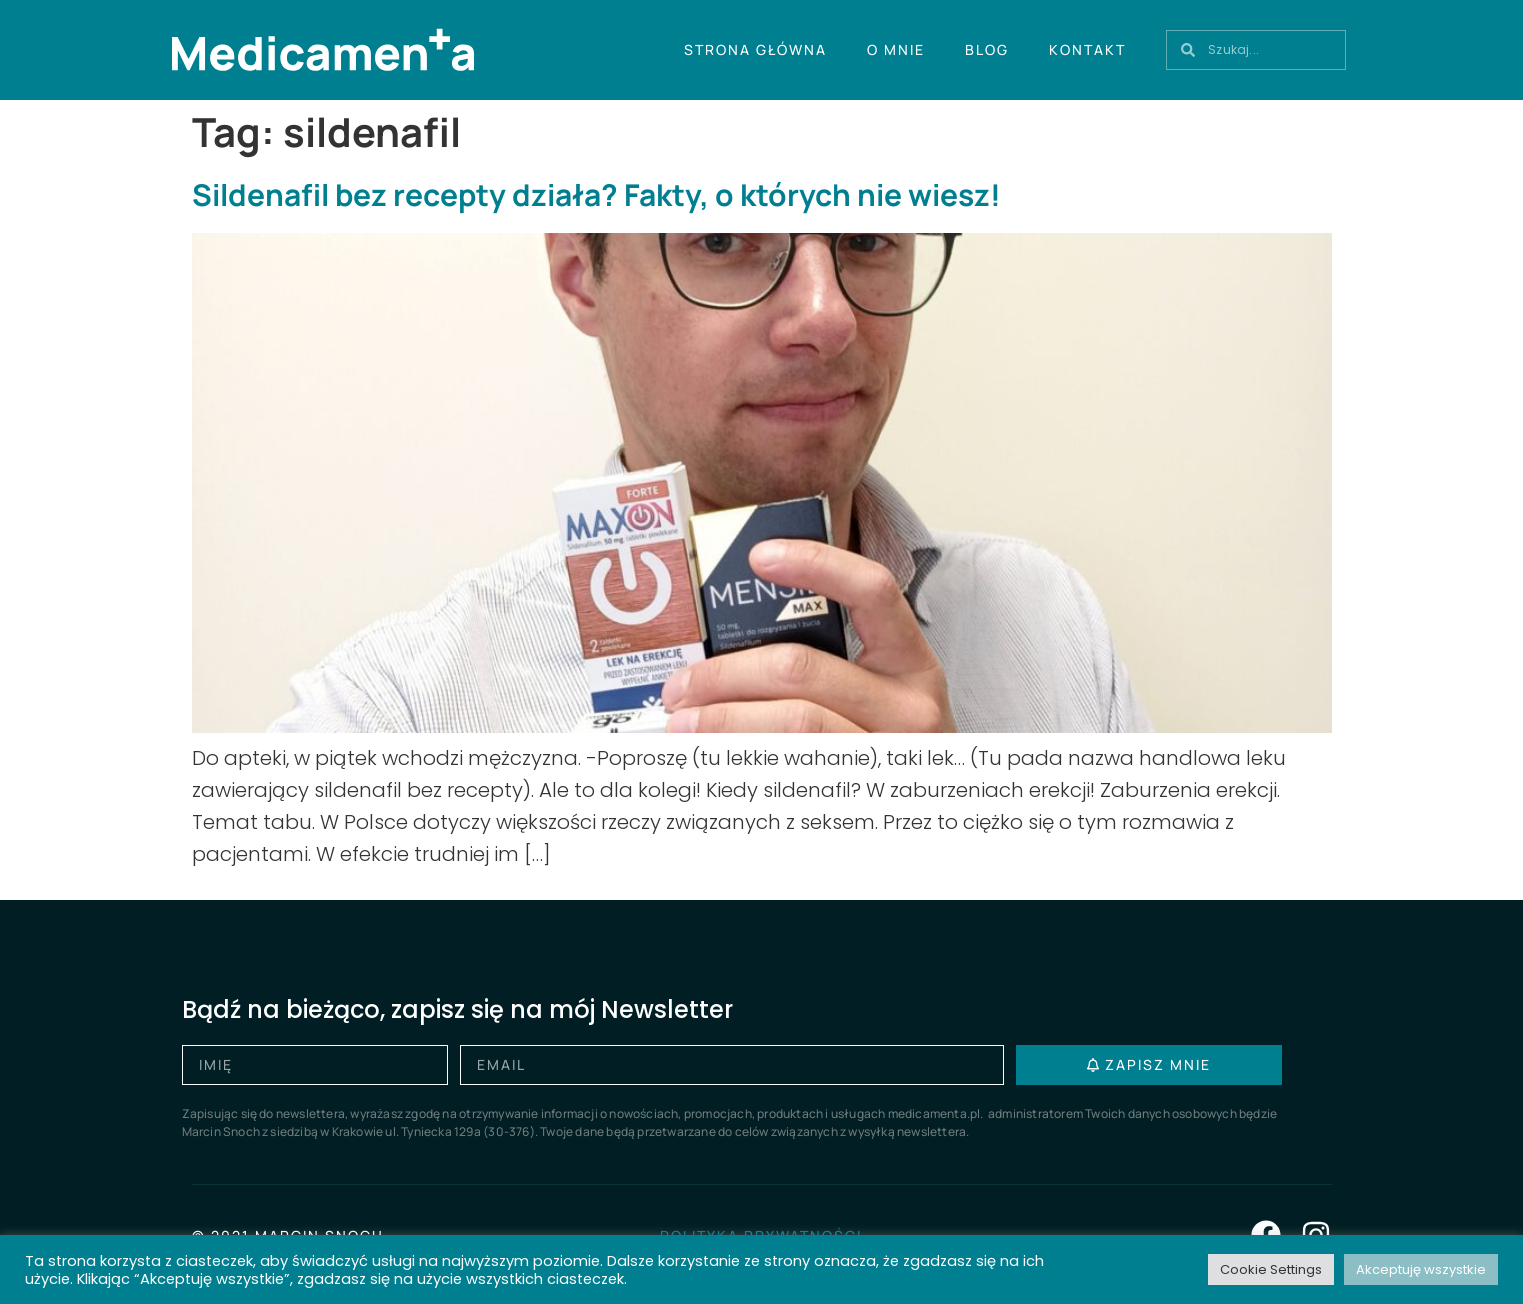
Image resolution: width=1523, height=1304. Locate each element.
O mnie (896, 49)
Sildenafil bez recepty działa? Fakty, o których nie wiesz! (596, 194)
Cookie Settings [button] (1271, 1269)
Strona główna (755, 49)
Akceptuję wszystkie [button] (1421, 1269)
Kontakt (1087, 49)
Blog (987, 49)
